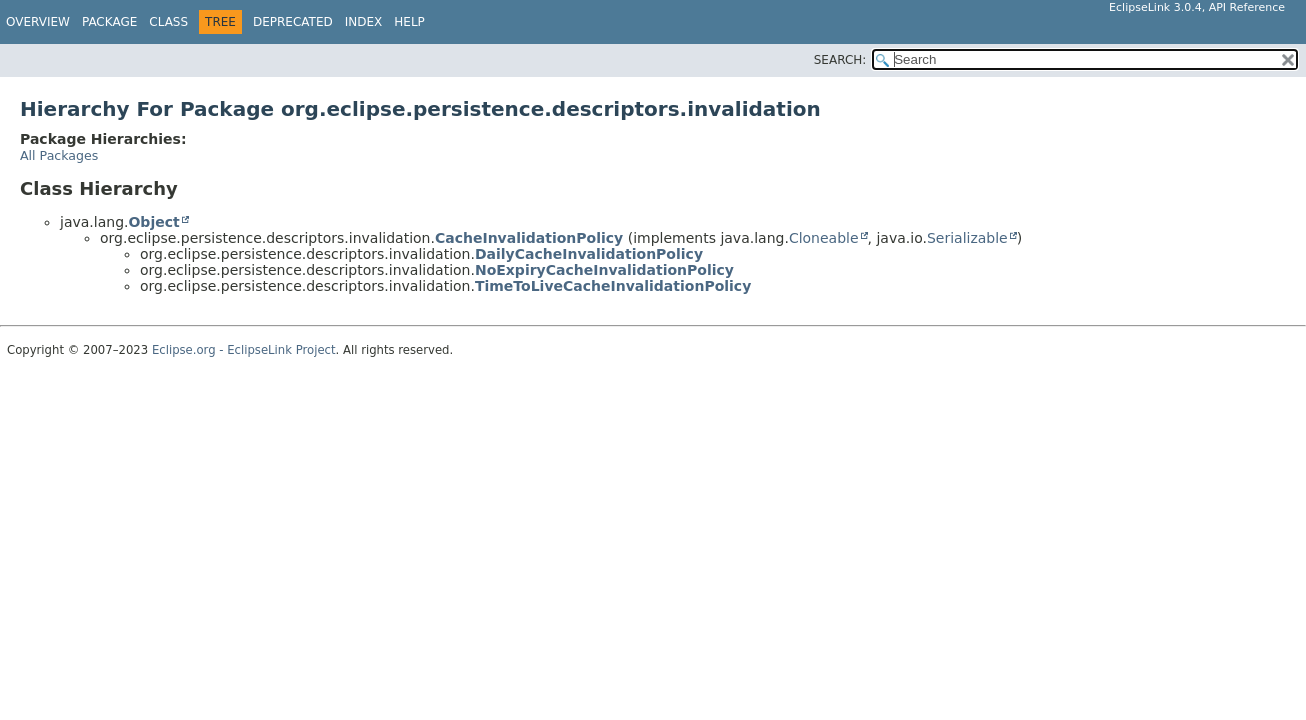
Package (109, 22)
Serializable (967, 238)
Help (409, 22)
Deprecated (293, 22)
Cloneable (824, 238)
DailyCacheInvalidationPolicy (589, 254)
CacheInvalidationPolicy (529, 238)
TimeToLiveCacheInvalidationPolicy (613, 286)
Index (364, 22)
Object (153, 222)
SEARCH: (840, 60)
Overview (38, 22)
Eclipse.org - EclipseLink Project (244, 350)
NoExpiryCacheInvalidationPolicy (604, 270)
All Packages (59, 155)
